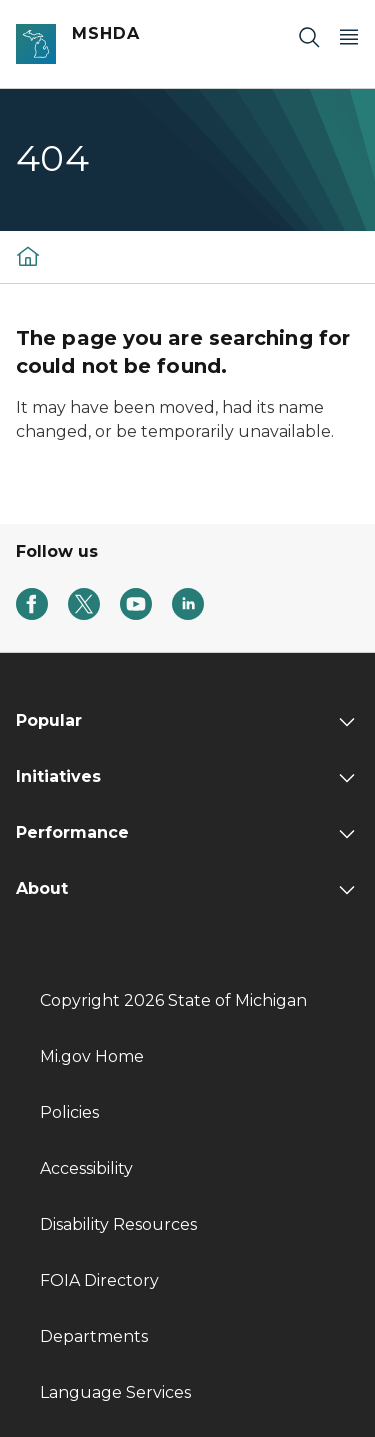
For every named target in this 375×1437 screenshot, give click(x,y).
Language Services (115, 1392)
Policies (69, 1112)
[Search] (309, 36)
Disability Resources (118, 1224)
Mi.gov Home (92, 1056)
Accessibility (86, 1168)
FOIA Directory (99, 1280)
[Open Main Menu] (349, 36)
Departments (94, 1336)
